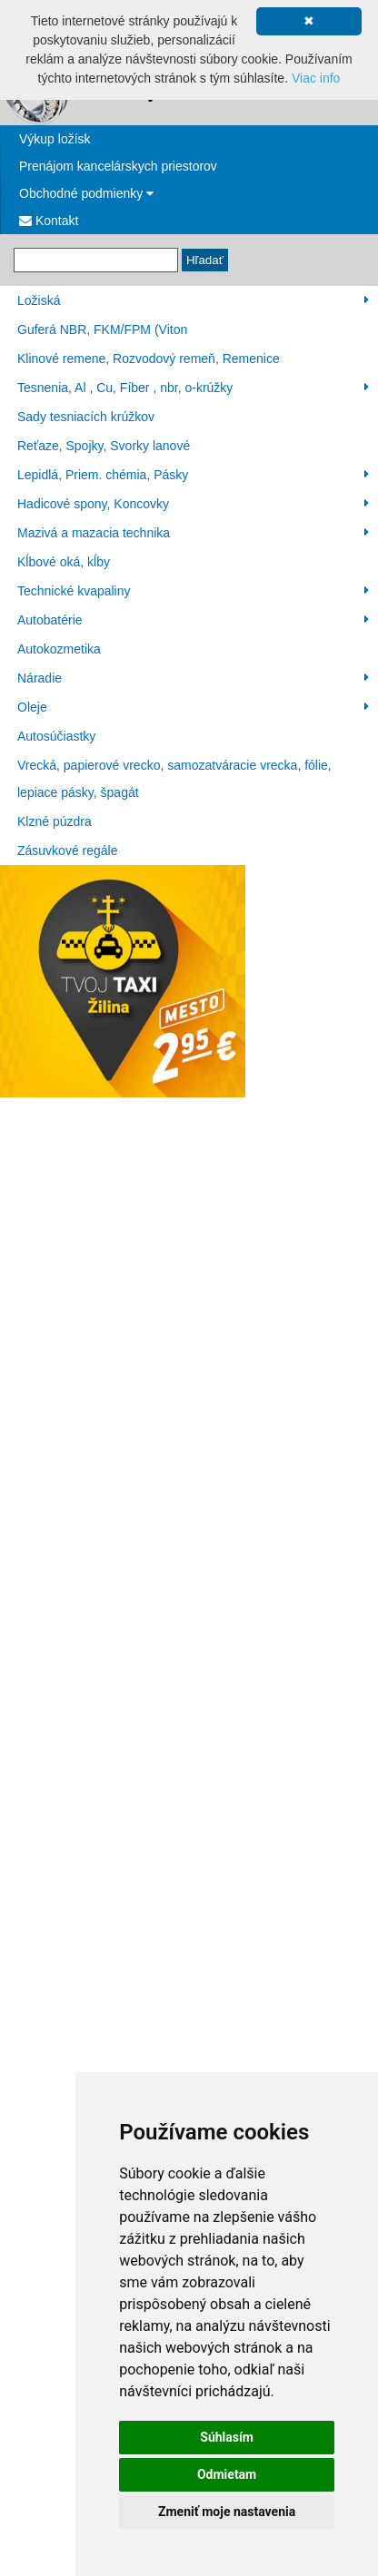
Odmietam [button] (226, 2474)
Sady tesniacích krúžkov (85, 416)
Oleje (193, 707)
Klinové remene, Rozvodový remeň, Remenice (148, 358)
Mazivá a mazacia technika (193, 533)
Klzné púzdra (54, 821)
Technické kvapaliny (193, 591)
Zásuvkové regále (67, 850)
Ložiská (193, 300)
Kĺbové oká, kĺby (63, 562)
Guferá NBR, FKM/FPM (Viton (102, 329)
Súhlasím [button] (227, 2437)
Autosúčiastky (56, 736)
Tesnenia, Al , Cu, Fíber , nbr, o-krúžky (193, 387)
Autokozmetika (59, 649)
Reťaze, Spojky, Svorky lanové (103, 445)
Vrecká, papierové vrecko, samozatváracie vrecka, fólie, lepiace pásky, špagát (174, 779)
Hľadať (205, 260)
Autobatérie (193, 620)
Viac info (316, 78)
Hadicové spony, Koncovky (193, 504)
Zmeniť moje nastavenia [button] (226, 2511)
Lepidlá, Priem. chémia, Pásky (193, 474)
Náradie (193, 678)
